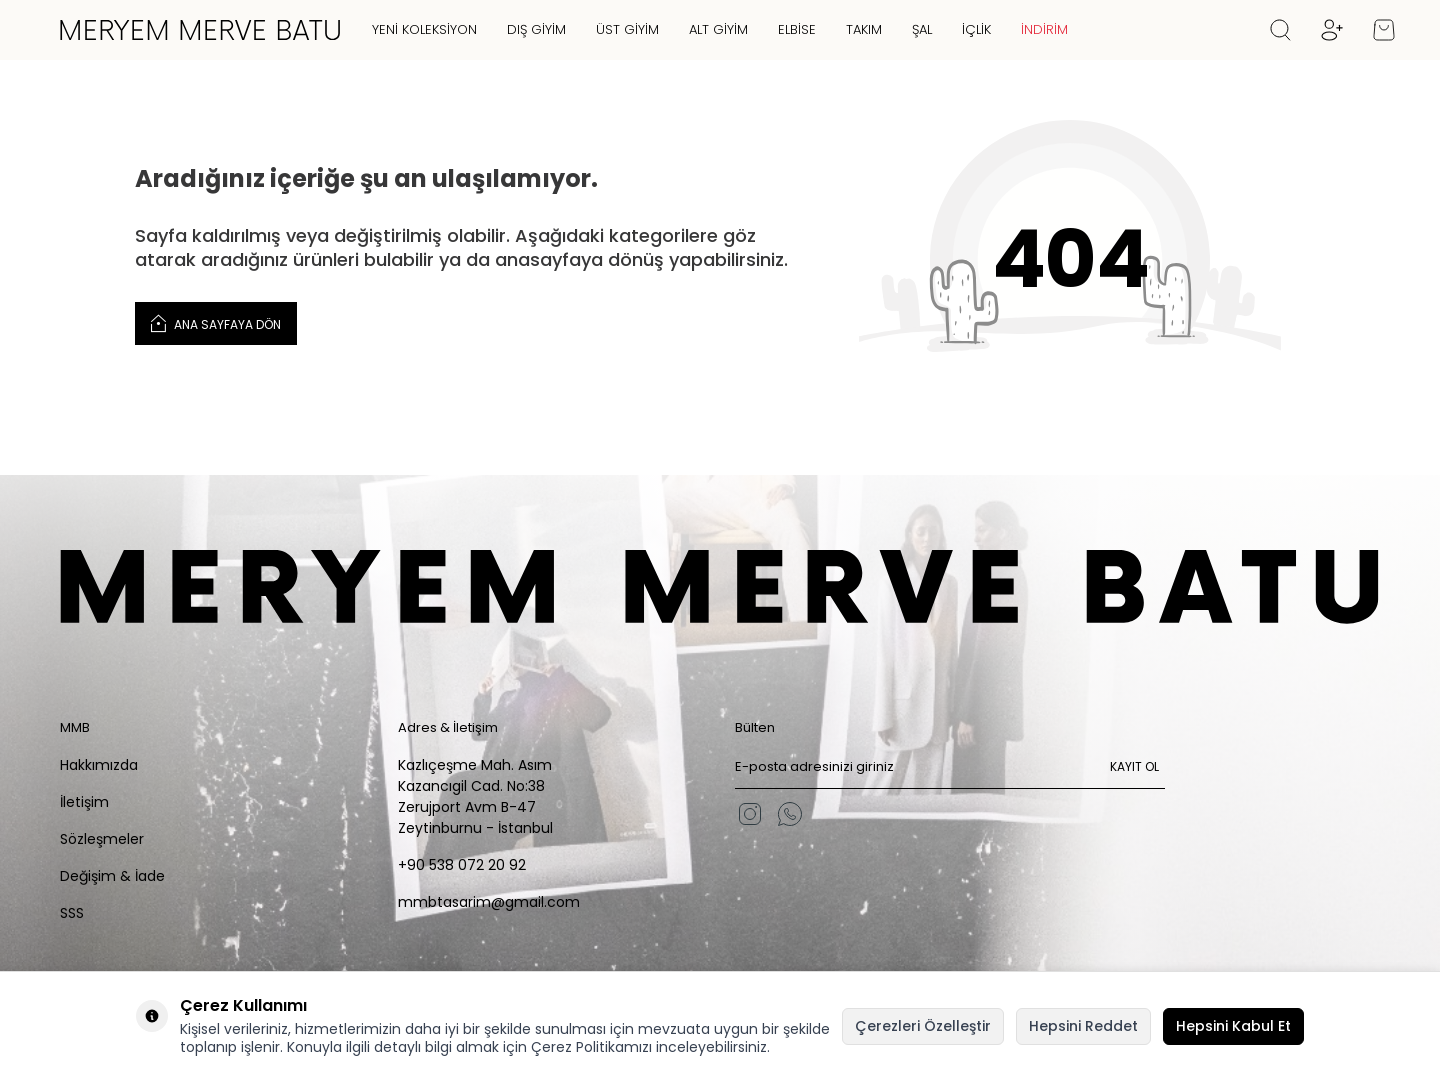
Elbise (797, 29)
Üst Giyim (627, 29)
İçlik (976, 29)
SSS (72, 913)
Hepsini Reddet (1083, 1026)
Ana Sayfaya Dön (216, 322)
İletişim (84, 802)
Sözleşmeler (102, 839)
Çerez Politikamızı (591, 1047)
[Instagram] (750, 814)
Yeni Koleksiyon (424, 29)
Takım (864, 29)
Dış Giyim (536, 29)
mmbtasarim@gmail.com (489, 902)
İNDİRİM (1044, 29)
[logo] (200, 30)
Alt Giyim (718, 29)
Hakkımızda (99, 765)
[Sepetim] (1384, 30)
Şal (922, 29)
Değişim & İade (112, 876)
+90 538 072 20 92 (462, 865)
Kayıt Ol (1134, 766)
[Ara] (1280, 30)
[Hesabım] (1332, 30)
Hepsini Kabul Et (1233, 1026)
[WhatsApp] (790, 814)
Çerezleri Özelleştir (923, 1026)
